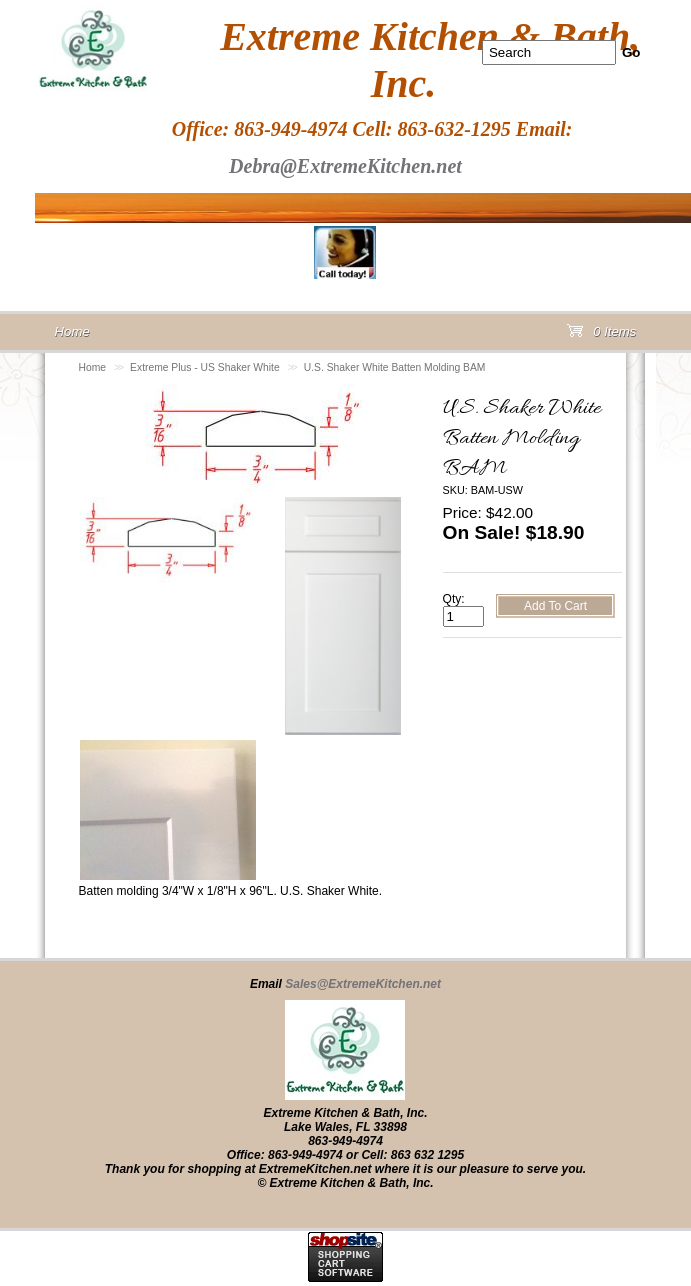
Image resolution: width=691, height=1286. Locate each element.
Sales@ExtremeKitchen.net (363, 984)
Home (93, 367)
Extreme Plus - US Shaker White (205, 367)
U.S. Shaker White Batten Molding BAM (395, 367)
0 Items (602, 335)
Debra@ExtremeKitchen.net (345, 166)
